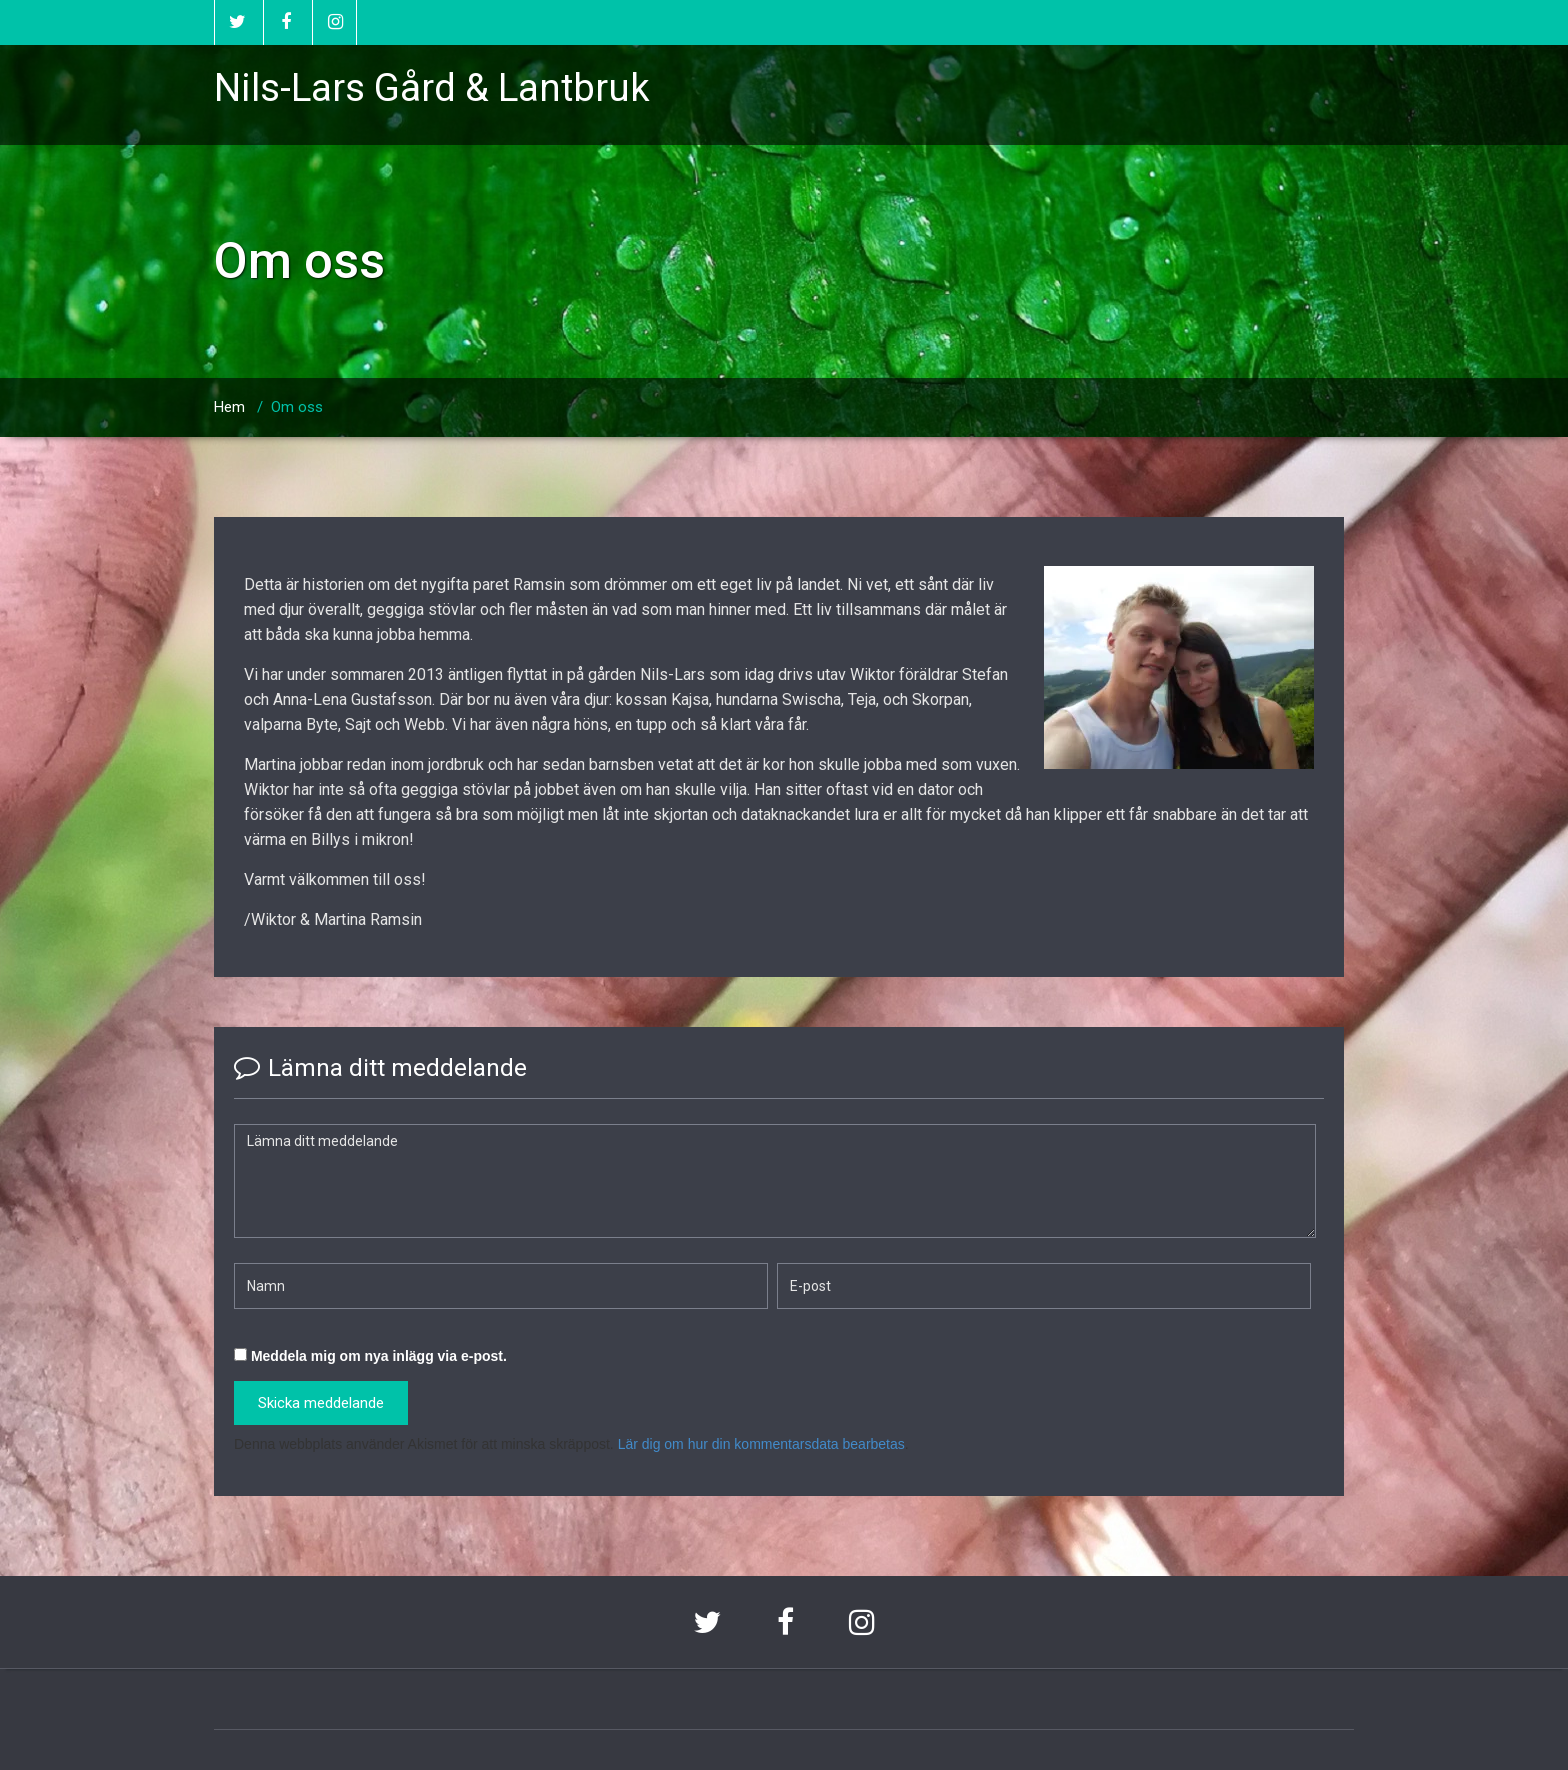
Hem (229, 407)
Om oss (297, 407)
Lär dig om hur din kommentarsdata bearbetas (761, 1444)
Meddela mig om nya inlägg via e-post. (379, 1356)
